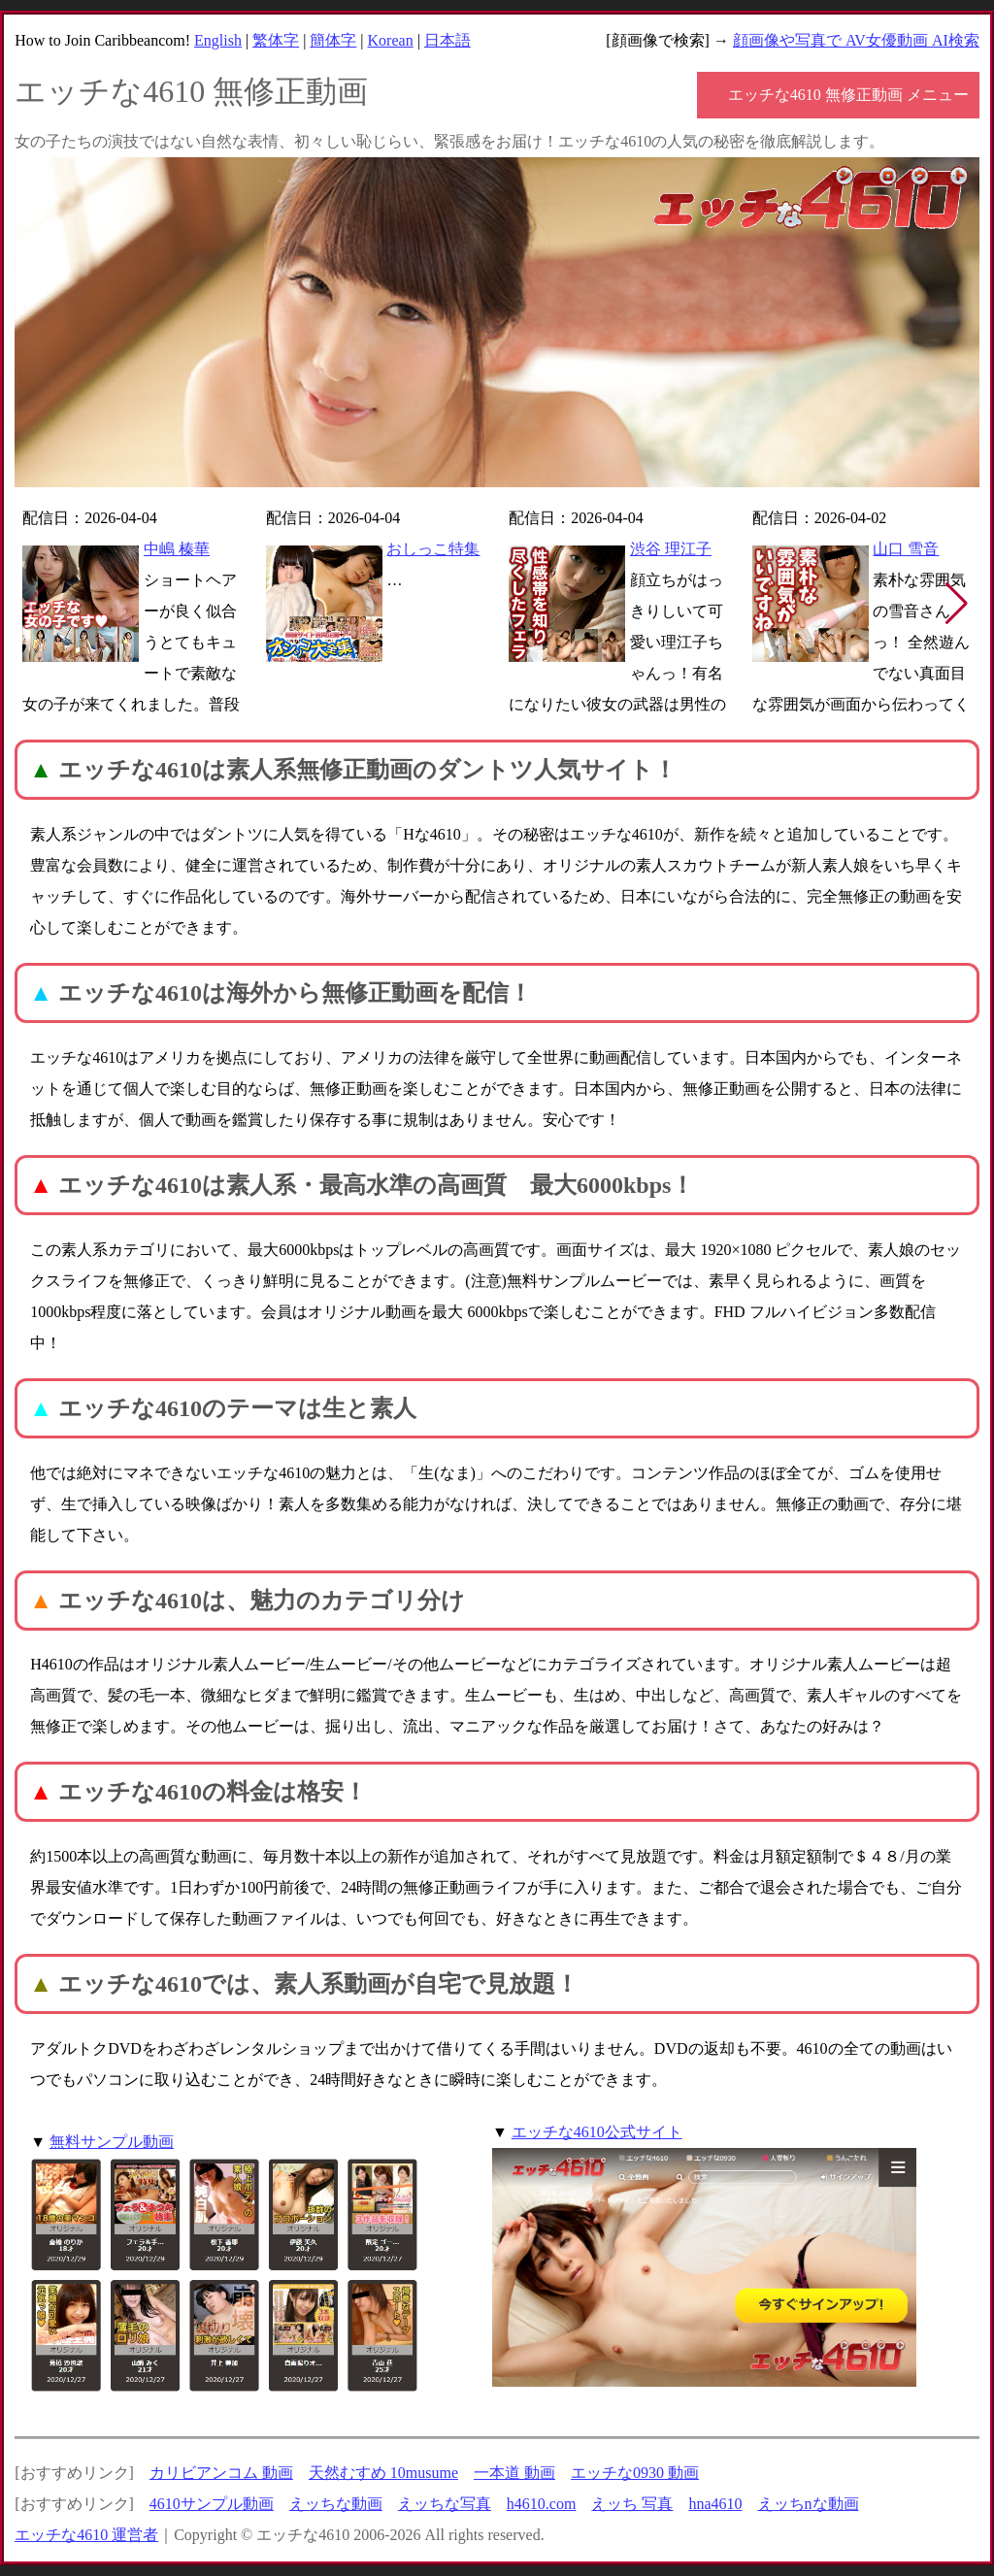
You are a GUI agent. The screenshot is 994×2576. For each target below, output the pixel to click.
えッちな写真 (444, 2503)
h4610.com (542, 2503)
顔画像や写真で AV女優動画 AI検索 (856, 40)
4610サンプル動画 (211, 2503)
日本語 (447, 40)
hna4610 (715, 2503)
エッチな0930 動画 (635, 2472)
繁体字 (275, 40)
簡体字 (333, 40)
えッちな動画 (335, 2503)
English (218, 40)
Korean (391, 40)
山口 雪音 (906, 549)
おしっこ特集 (433, 549)
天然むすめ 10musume (383, 2472)
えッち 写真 (632, 2503)
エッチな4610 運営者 (86, 2534)
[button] (957, 603)
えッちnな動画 (808, 2503)
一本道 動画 (514, 2472)
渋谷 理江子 (671, 549)
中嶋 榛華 (177, 549)
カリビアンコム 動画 (221, 2472)
